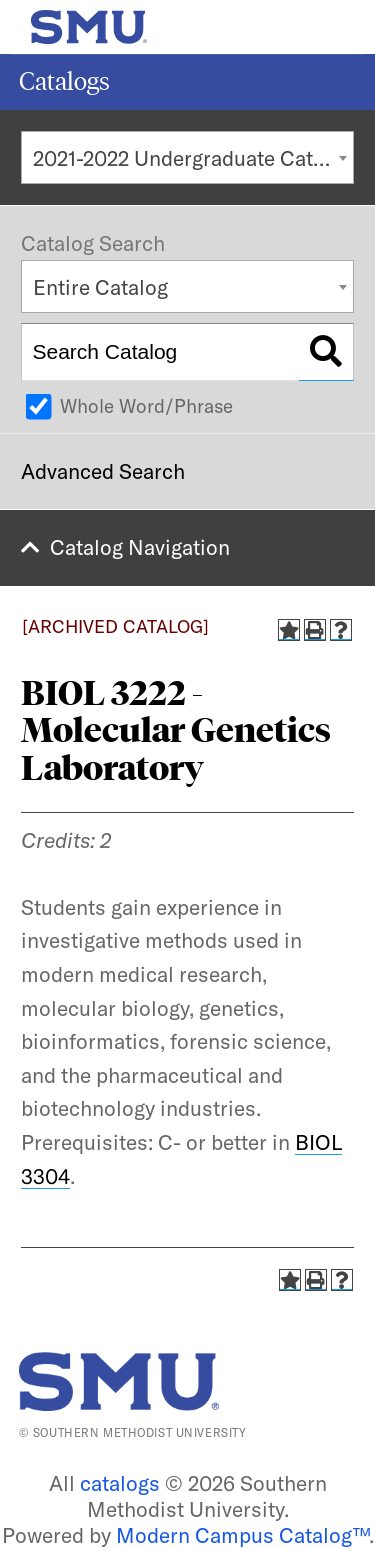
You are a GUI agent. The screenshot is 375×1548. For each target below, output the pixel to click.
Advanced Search (103, 471)
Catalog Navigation (140, 547)
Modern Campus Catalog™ (242, 1535)
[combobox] (187, 157)
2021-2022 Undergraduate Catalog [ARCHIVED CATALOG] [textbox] (193, 158)
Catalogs (64, 81)
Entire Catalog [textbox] (100, 287)
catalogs (120, 1483)
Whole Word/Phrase (146, 406)
